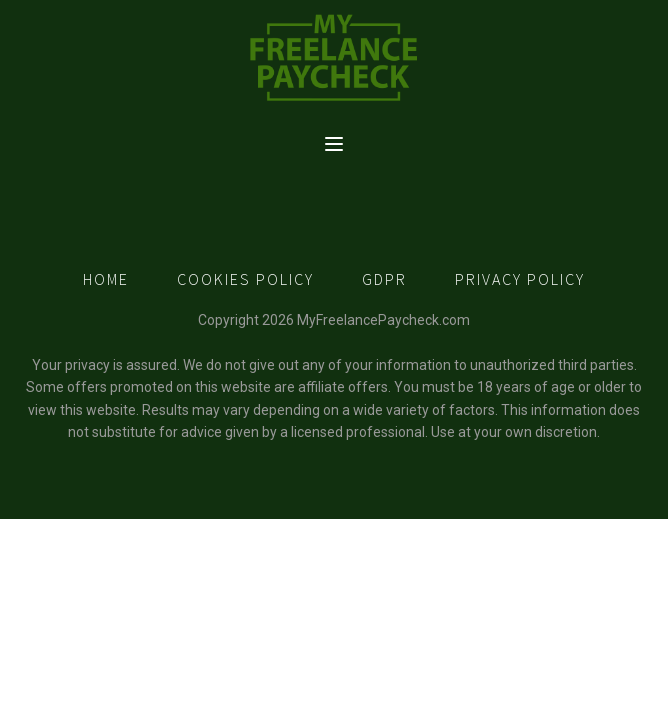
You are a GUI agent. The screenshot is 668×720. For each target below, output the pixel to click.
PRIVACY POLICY (520, 279)
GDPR (384, 279)
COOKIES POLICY (245, 279)
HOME (106, 279)
